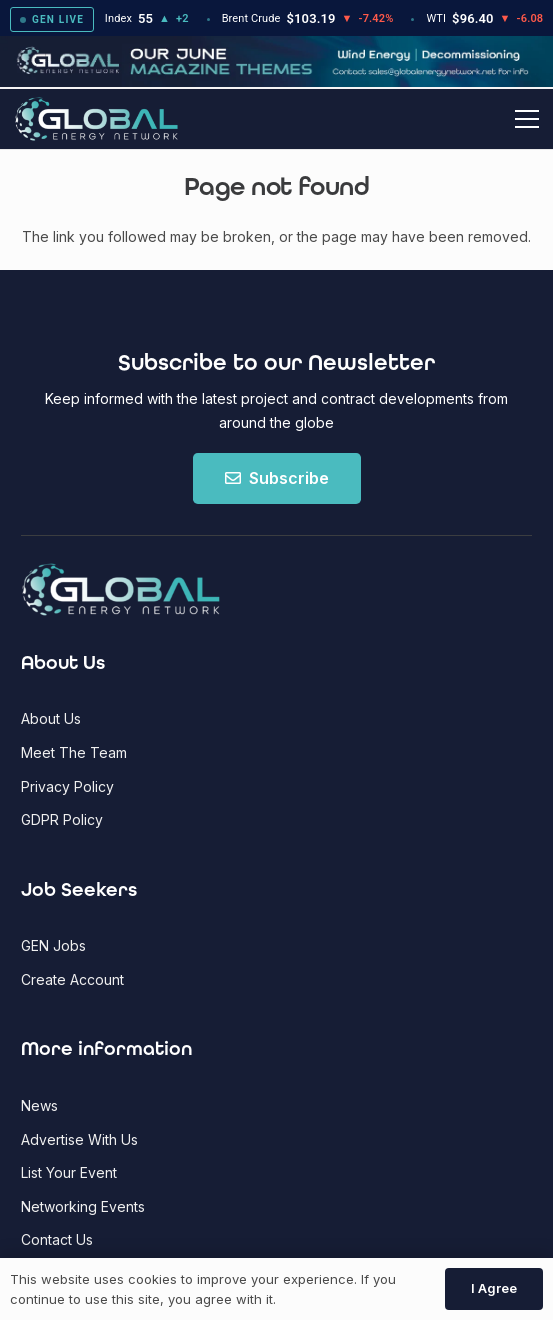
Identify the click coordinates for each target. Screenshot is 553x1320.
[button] (527, 119)
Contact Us (57, 1239)
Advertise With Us (79, 1139)
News (39, 1105)
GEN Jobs (53, 945)
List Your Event (69, 1172)
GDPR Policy (62, 819)
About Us (51, 718)
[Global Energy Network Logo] (96, 119)
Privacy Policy (67, 786)
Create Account (72, 979)
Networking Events (83, 1206)
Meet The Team (74, 752)
